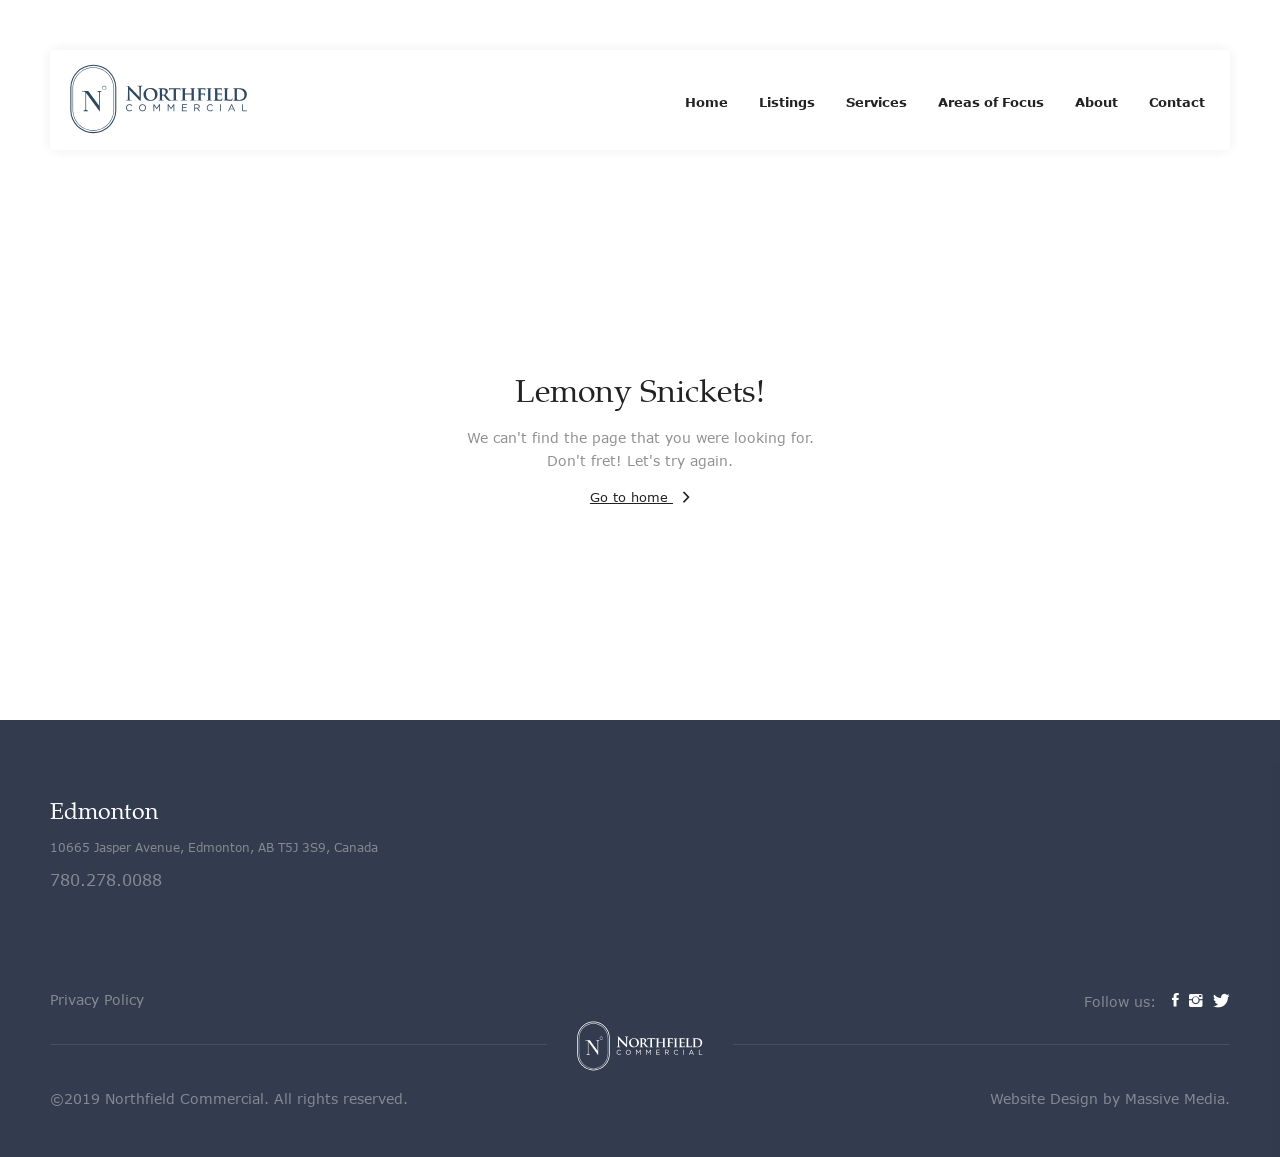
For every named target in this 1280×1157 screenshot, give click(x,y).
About (1096, 102)
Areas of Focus (991, 102)
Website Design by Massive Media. (1110, 1098)
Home (706, 102)
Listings (787, 102)
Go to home (640, 497)
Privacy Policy (97, 999)
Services (876, 102)
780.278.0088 (106, 879)
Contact (1177, 102)
